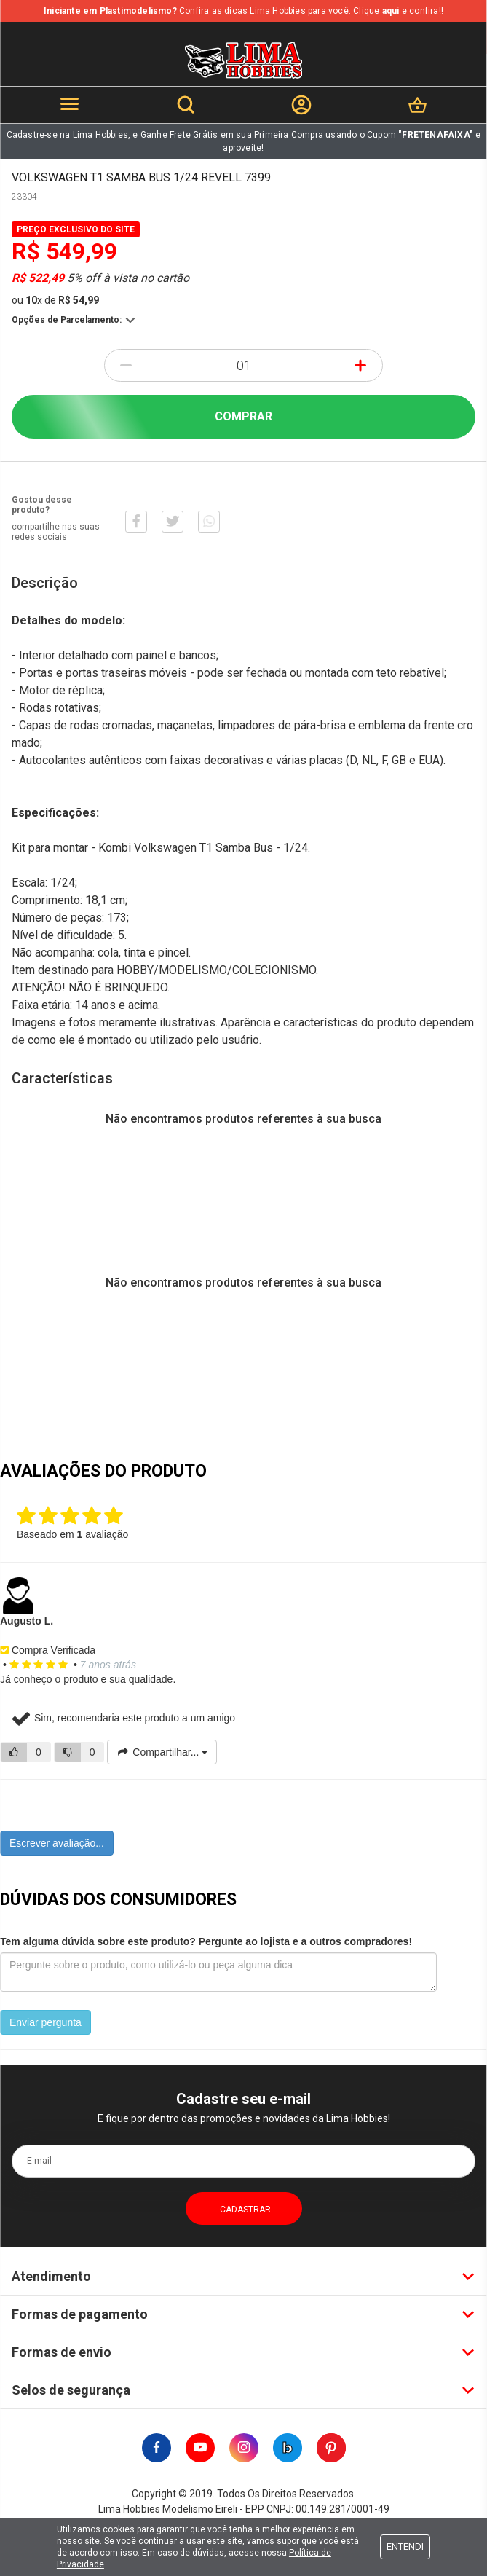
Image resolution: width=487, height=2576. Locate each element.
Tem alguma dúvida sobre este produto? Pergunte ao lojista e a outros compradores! (206, 1941)
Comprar (243, 416)
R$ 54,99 (78, 300)
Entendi (405, 2546)
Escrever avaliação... (56, 1843)
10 (33, 300)
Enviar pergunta (45, 2022)
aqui (391, 11)
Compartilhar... (161, 1752)
